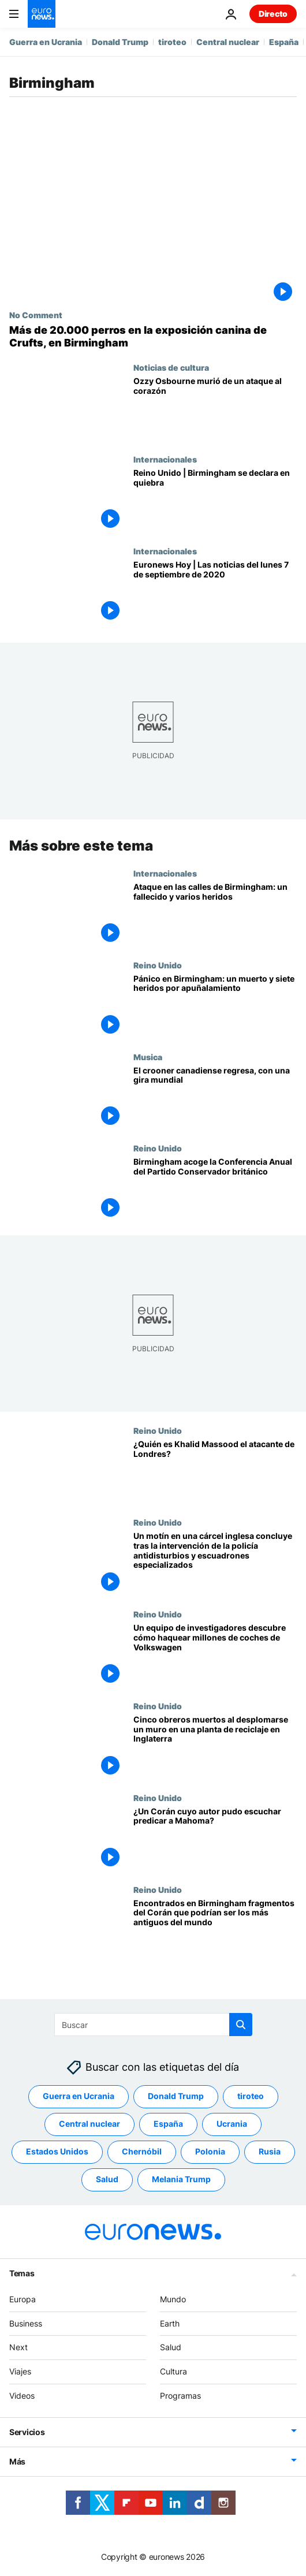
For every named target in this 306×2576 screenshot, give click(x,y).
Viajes (20, 2371)
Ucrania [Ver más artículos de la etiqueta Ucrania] (232, 2124)
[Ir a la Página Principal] (41, 14)
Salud (170, 2348)
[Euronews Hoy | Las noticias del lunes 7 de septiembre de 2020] (215, 592)
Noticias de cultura (171, 367)
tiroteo (172, 42)
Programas (180, 2395)
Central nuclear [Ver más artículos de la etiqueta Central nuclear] (89, 2124)
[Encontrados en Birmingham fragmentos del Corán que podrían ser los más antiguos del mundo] (215, 1930)
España (283, 42)
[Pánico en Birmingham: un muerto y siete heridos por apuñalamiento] (215, 1006)
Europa (22, 2299)
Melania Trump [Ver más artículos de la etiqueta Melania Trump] (181, 2179)
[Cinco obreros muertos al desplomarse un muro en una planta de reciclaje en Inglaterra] (215, 1747)
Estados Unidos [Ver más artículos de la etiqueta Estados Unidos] (57, 2152)
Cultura (173, 2371)
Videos (22, 2395)
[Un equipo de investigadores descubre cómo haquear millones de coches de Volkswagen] (215, 1655)
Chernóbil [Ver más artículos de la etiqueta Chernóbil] (142, 2152)
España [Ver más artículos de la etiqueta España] (168, 2124)
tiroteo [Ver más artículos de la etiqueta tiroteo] (250, 2096)
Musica (147, 1056)
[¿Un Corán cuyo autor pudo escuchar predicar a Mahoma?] (215, 1838)
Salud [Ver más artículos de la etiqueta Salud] (107, 2179)
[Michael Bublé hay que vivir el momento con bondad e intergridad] (215, 1097)
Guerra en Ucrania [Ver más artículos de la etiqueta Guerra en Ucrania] (78, 2096)
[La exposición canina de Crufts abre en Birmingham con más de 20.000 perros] (153, 336)
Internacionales (165, 459)
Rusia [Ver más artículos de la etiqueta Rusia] (270, 2152)
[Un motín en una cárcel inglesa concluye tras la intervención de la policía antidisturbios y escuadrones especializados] (215, 1563)
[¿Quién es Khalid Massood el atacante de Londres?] (215, 1472)
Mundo (173, 2299)
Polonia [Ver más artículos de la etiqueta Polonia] (210, 2152)
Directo (273, 13)
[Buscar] (153, 2024)
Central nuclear (227, 42)
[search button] (240, 2024)
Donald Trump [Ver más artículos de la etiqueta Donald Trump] (176, 2096)
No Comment (35, 314)
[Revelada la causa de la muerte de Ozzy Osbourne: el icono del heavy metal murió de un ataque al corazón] (215, 408)
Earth (170, 2323)
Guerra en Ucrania (45, 42)
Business (25, 2323)
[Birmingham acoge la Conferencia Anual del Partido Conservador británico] (215, 1189)
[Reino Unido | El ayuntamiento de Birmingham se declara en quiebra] (215, 500)
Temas (22, 2273)
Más (17, 2461)
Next (18, 2348)
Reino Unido (157, 964)
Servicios (26, 2432)
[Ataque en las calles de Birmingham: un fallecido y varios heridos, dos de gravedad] (215, 914)
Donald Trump (120, 42)
